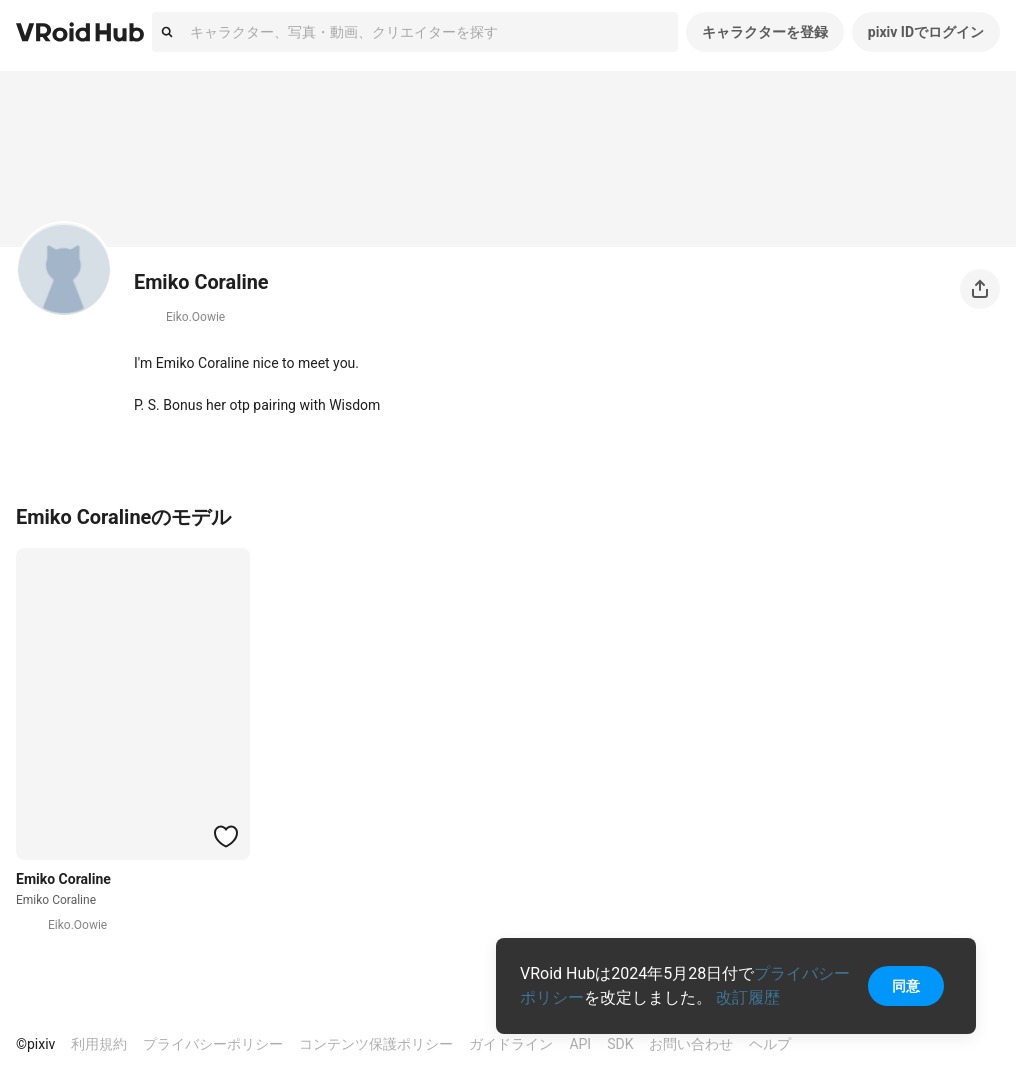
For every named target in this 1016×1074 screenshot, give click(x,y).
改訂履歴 (748, 997)
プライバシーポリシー (213, 1044)
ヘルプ (770, 1044)
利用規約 (99, 1044)
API (580, 1044)
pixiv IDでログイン (926, 32)
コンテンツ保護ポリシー (376, 1044)
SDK (620, 1044)
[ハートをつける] (226, 836)
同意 (906, 986)
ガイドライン (511, 1044)
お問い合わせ (691, 1044)
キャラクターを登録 (765, 32)
